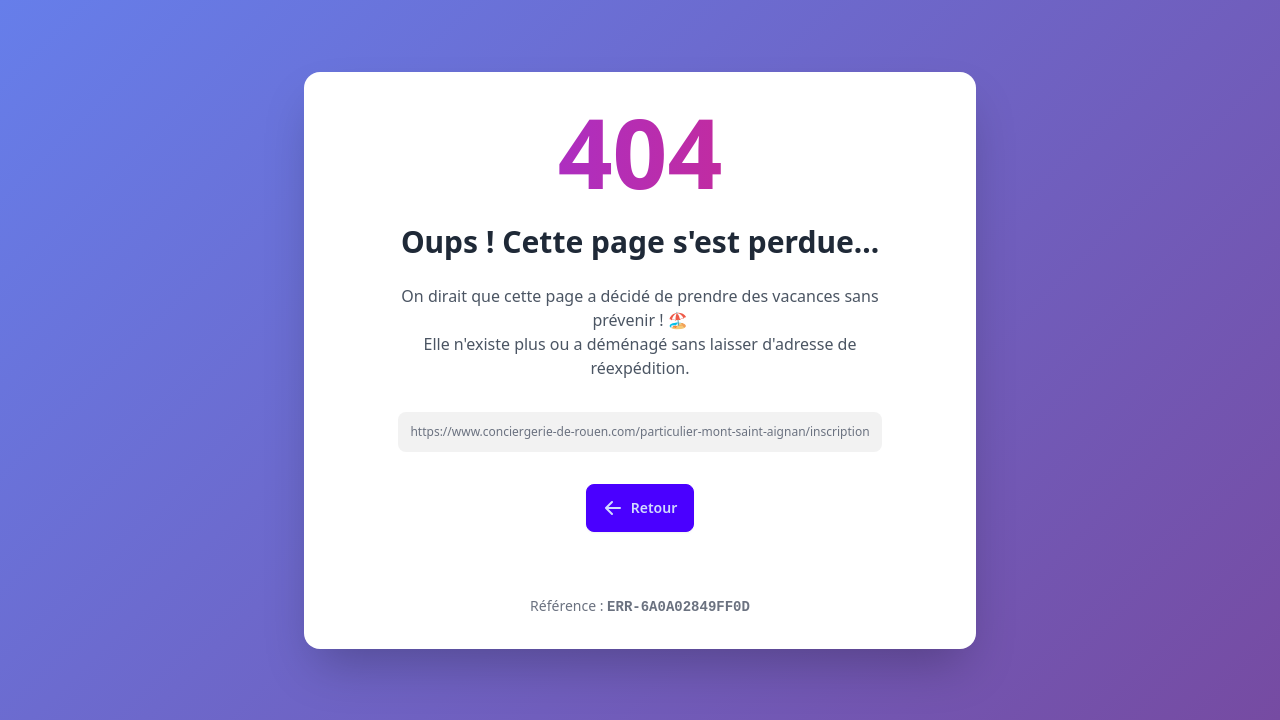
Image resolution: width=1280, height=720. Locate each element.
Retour (640, 508)
